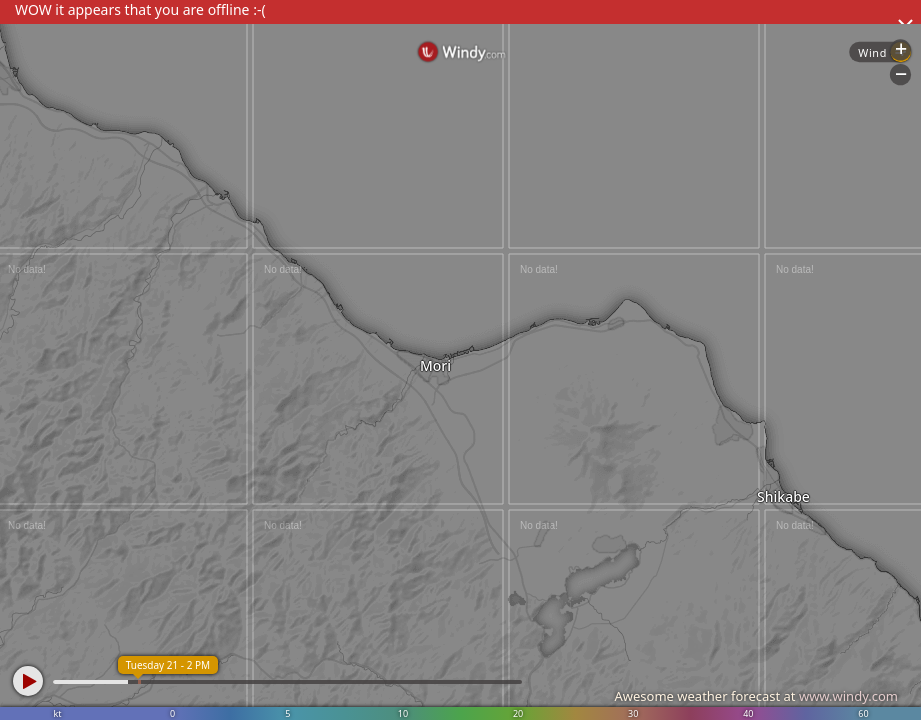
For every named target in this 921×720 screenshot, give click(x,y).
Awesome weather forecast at (756, 696)
